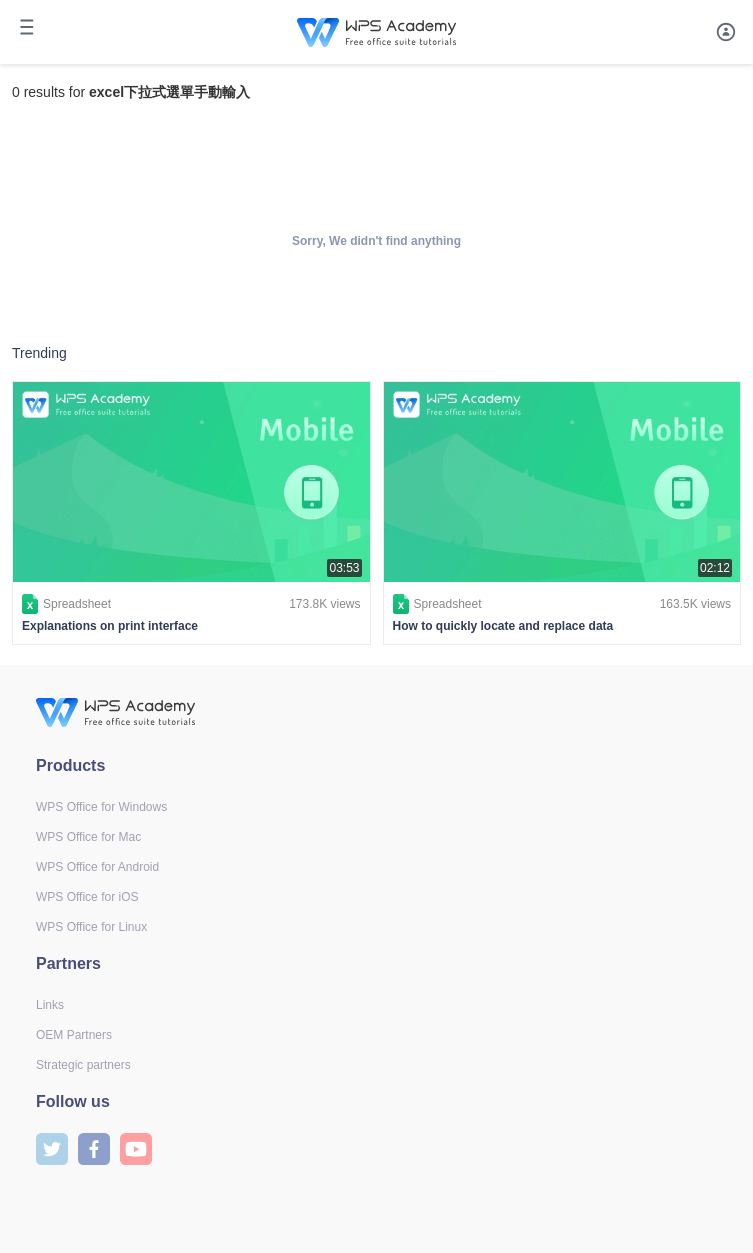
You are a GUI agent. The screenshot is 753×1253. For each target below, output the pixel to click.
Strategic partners (83, 1065)
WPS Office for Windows (101, 807)
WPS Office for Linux (91, 927)
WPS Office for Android (97, 867)
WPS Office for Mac (88, 837)
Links (50, 1005)
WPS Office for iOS (87, 897)
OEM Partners (74, 1035)
